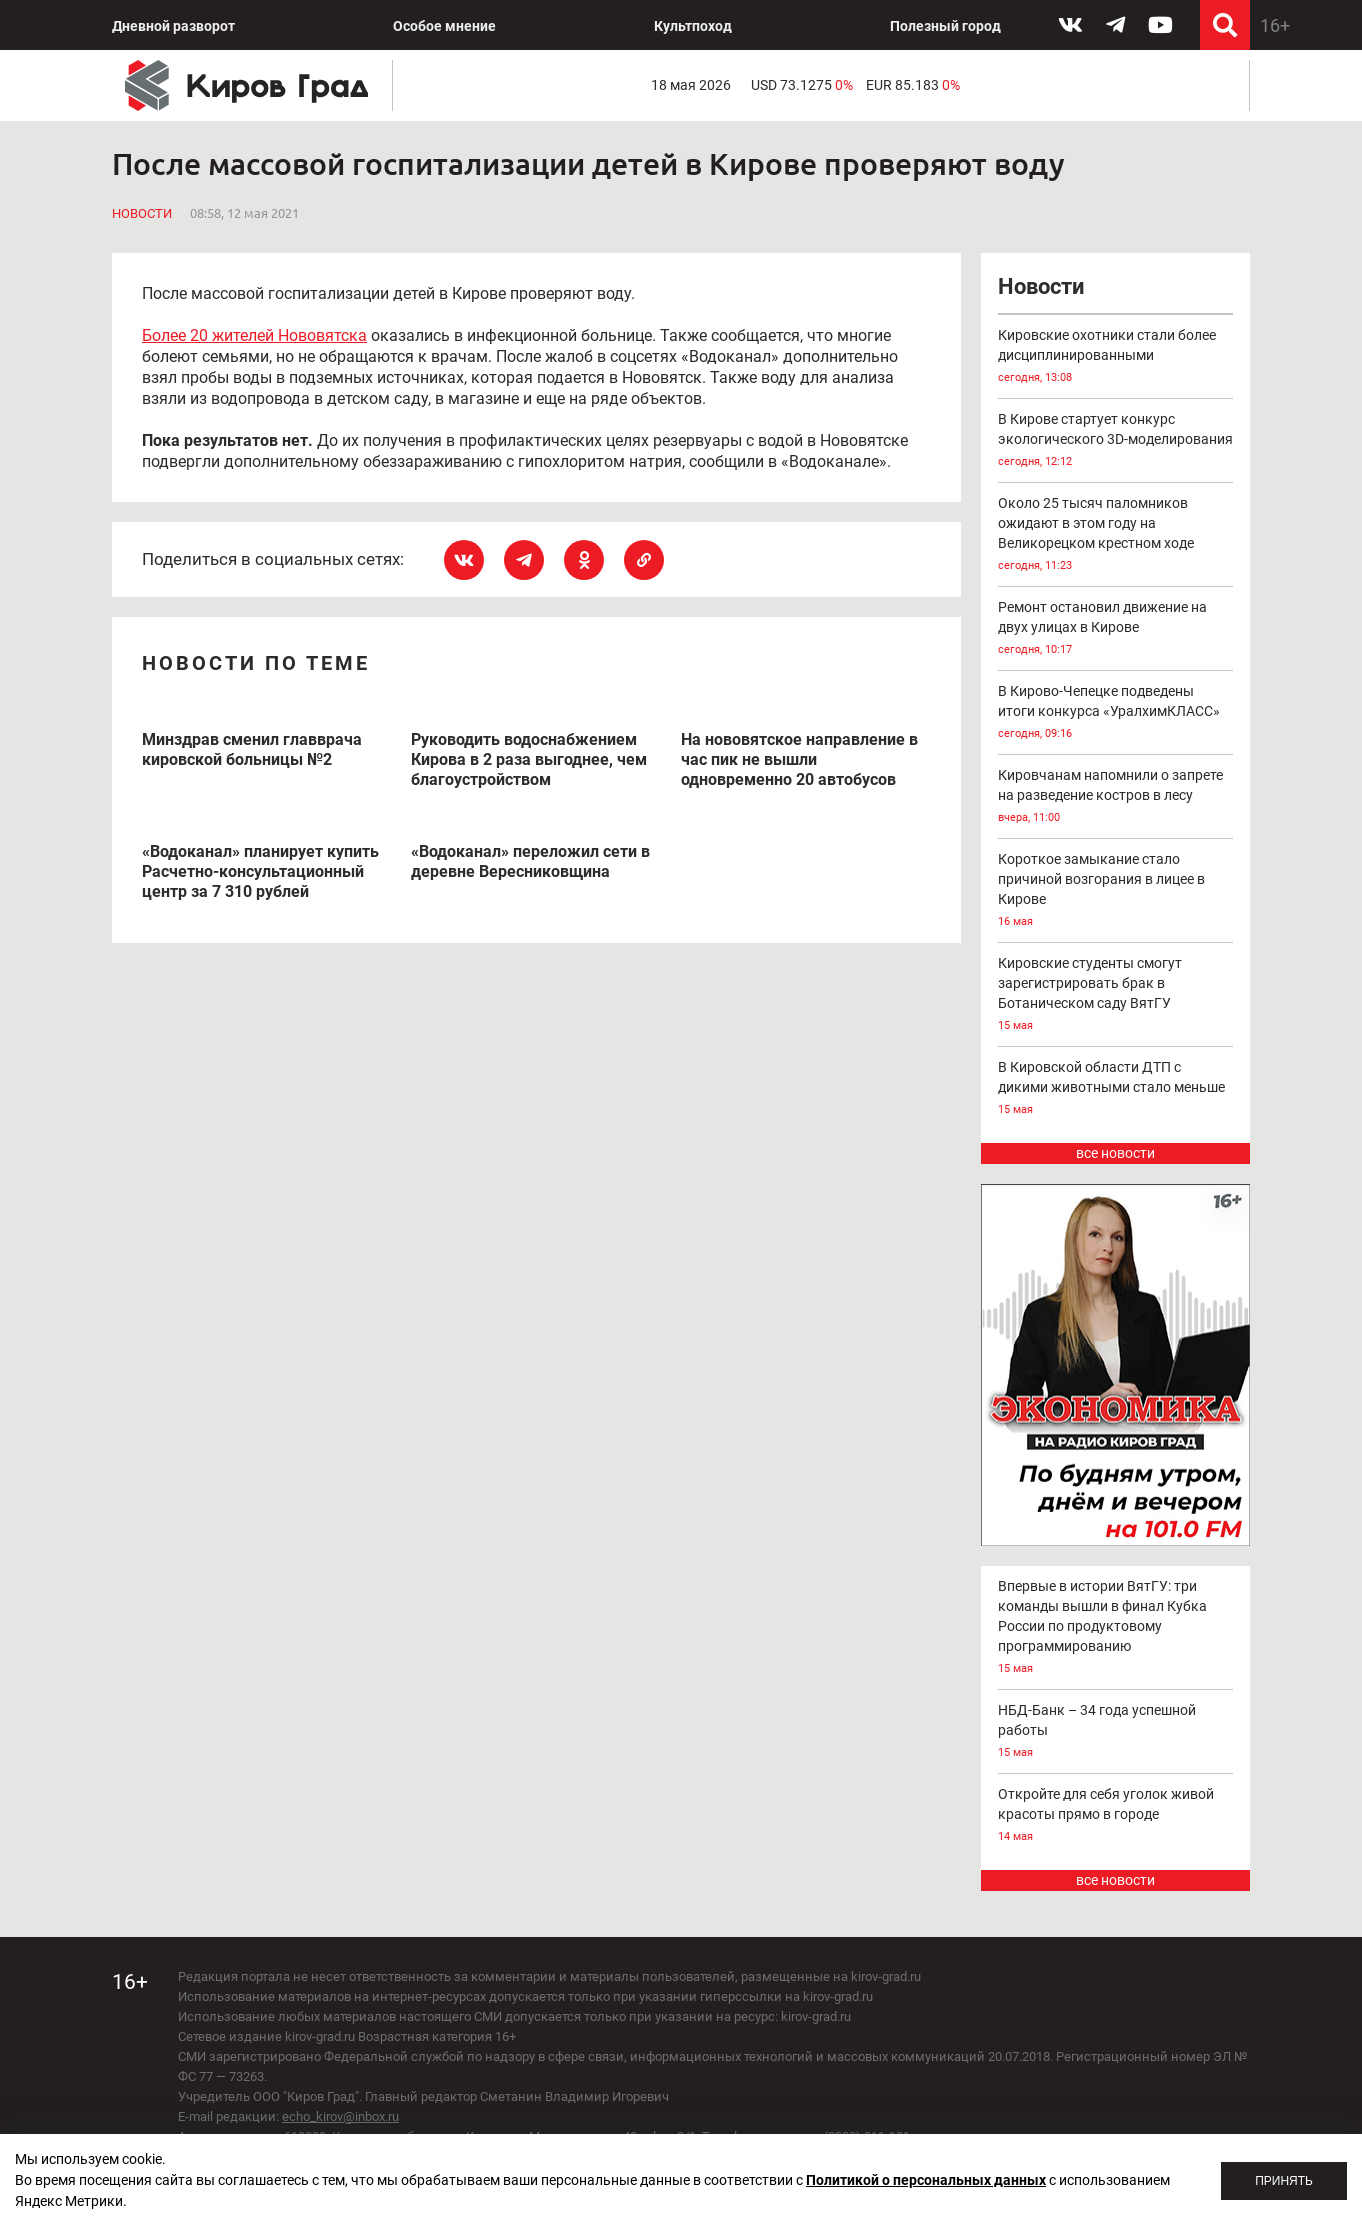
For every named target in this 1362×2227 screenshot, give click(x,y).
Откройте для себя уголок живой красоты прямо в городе (1116, 1816)
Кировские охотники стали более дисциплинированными (1116, 357)
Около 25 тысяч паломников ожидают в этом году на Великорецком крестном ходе (1116, 535)
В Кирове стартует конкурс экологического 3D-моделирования (1116, 441)
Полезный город (945, 26)
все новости (1115, 1153)
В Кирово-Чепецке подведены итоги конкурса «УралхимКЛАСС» (1116, 713)
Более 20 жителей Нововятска (254, 335)
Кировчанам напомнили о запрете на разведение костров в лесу (1116, 797)
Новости (142, 213)
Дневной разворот (173, 26)
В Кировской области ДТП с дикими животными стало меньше (1116, 1089)
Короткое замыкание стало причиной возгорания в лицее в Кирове (1116, 891)
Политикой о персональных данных (926, 2180)
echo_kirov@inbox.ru (340, 2116)
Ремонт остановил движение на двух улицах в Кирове (1116, 629)
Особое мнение (444, 26)
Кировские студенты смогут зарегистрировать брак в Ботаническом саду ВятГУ (1116, 995)
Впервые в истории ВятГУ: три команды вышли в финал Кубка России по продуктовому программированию (1116, 1628)
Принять (1284, 2181)
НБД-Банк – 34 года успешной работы (1116, 1732)
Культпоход (693, 26)
